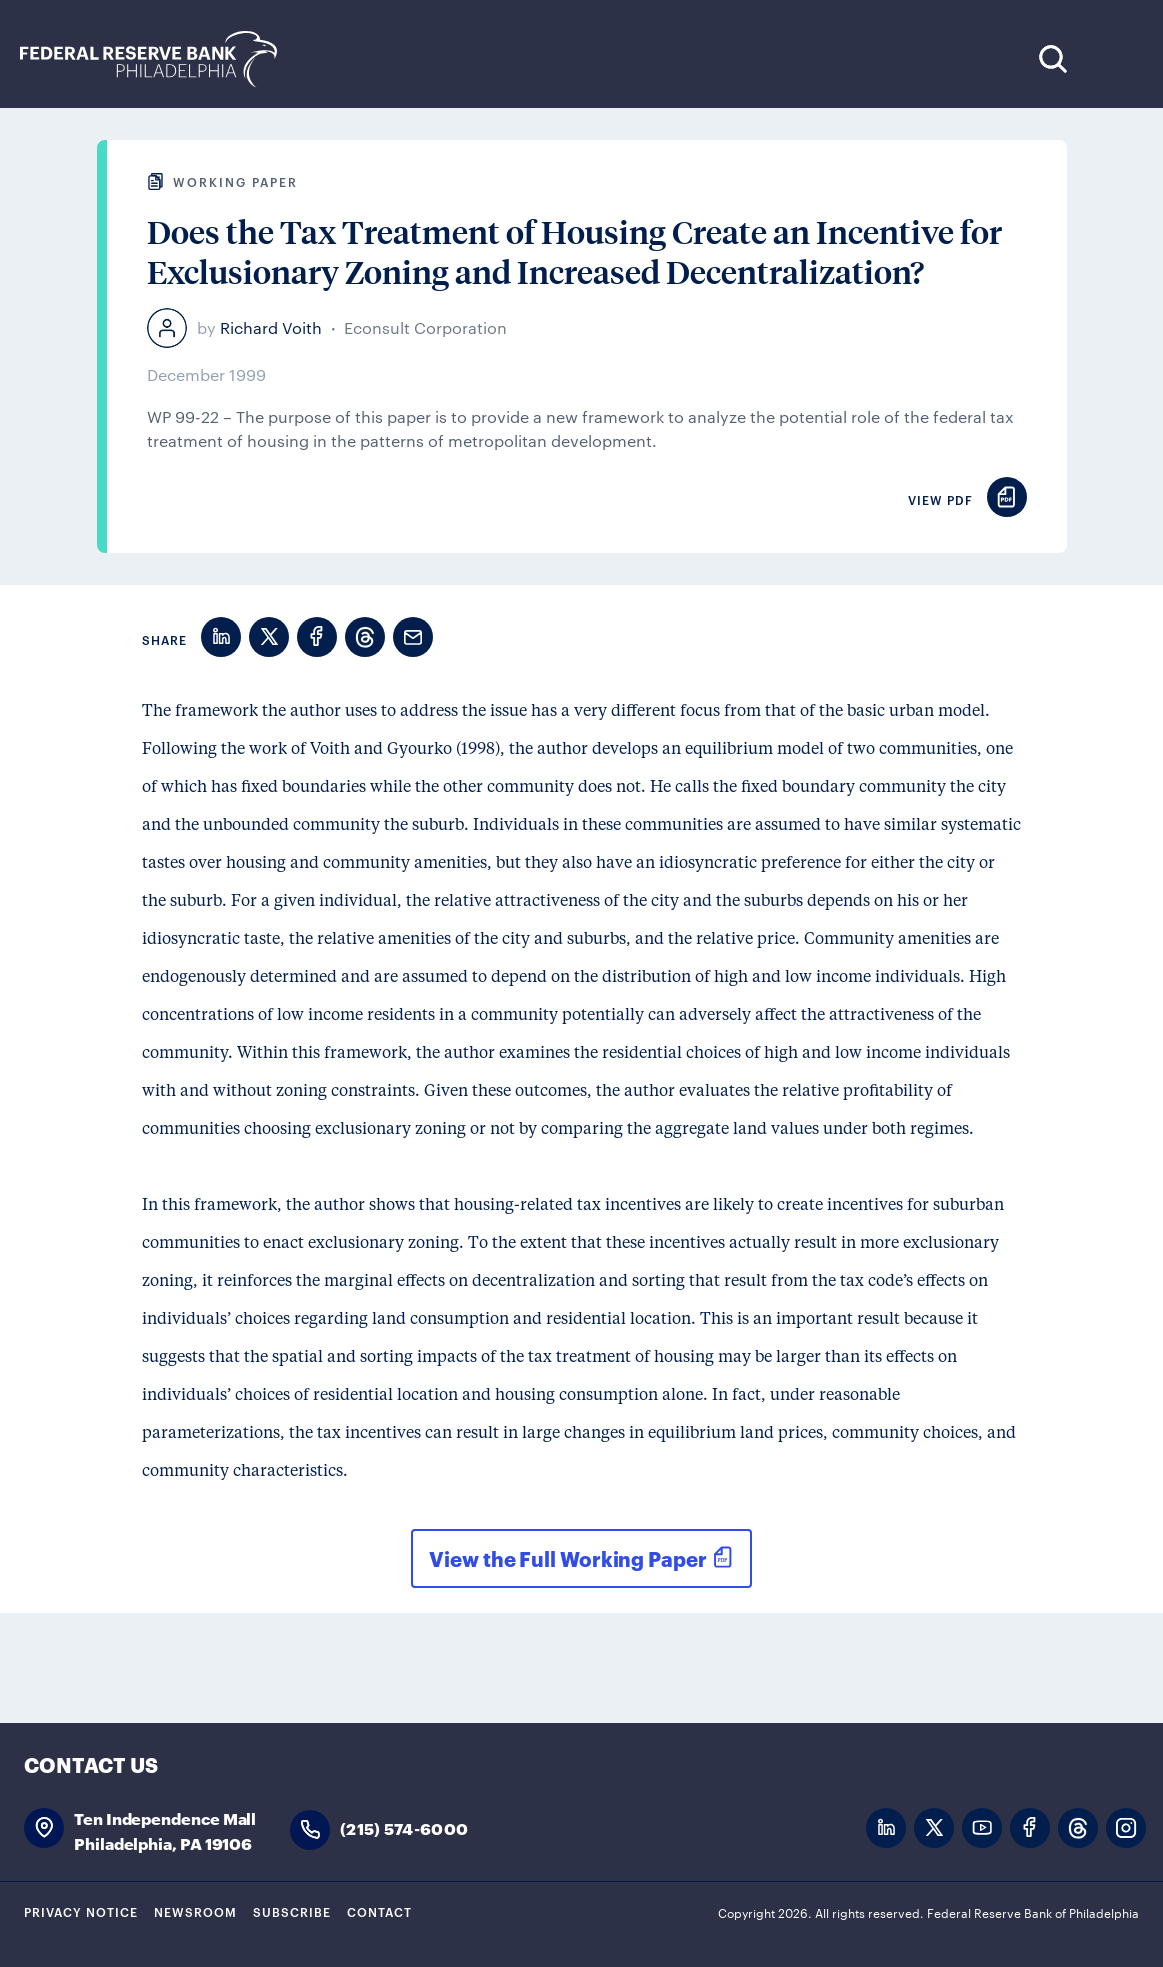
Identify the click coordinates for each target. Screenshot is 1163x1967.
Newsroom (195, 1911)
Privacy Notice (81, 1911)
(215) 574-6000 (404, 1827)
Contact (379, 1911)
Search (1052, 58)
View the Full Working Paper (567, 1558)
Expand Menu (1113, 58)
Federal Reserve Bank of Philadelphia (159, 59)
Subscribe (292, 1911)
